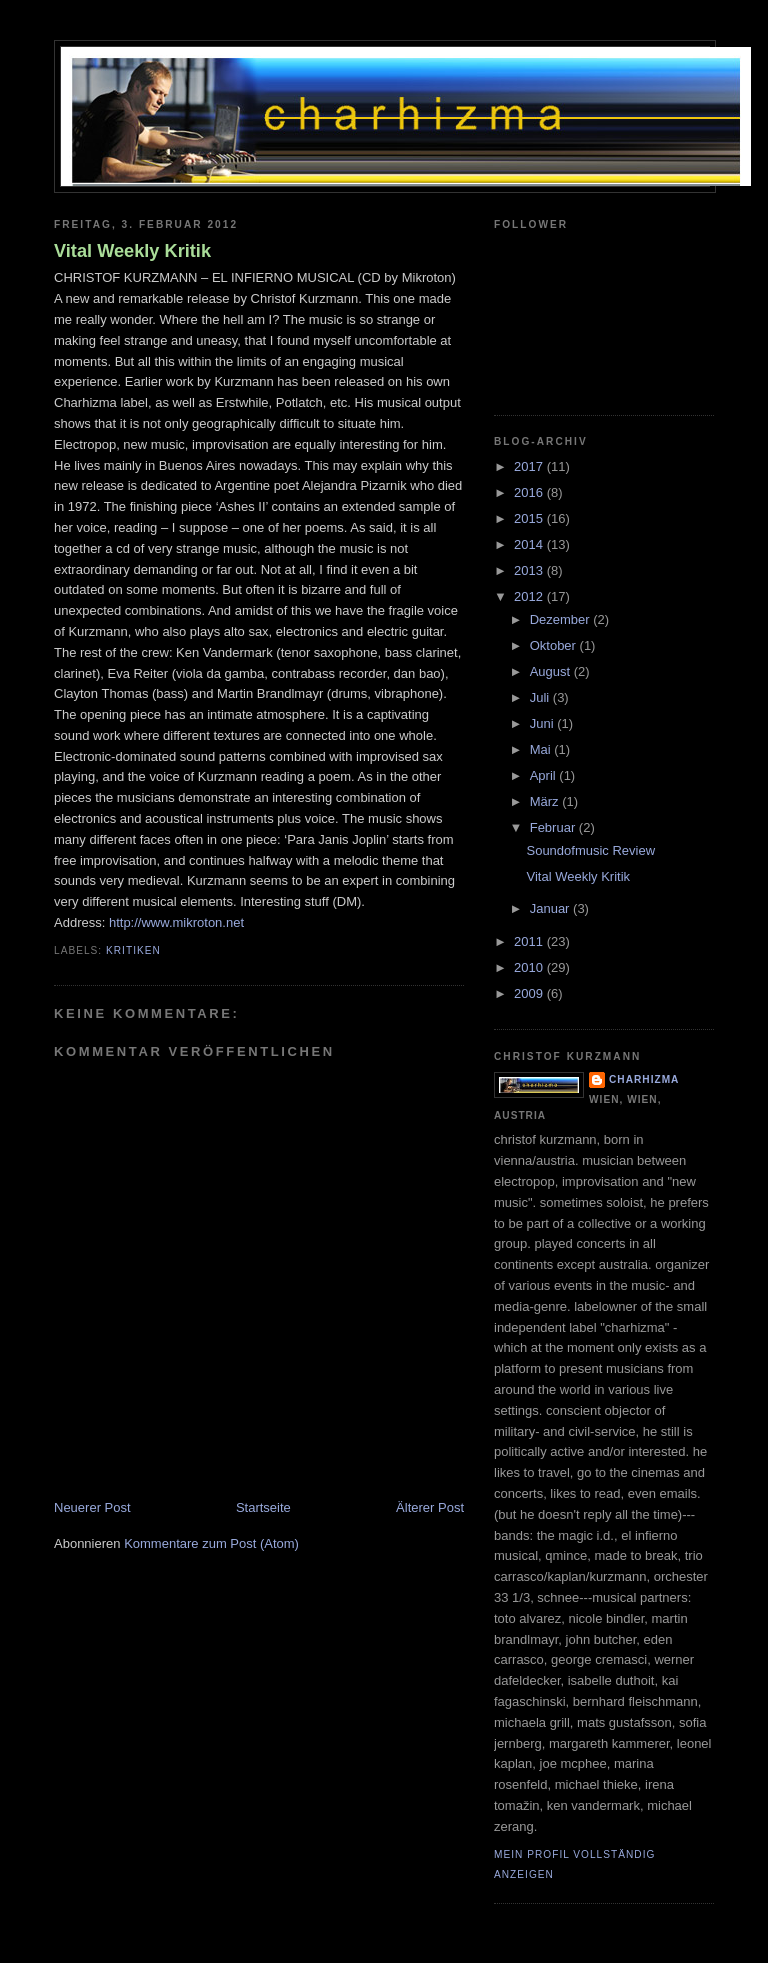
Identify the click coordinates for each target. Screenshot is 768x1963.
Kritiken (133, 950)
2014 (530, 544)
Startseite (263, 1507)
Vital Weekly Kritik (132, 251)
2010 (530, 967)
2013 (530, 570)
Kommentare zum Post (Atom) (211, 1543)
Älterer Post (430, 1507)
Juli (541, 697)
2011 (530, 941)
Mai (542, 749)
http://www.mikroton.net (176, 922)
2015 (530, 518)
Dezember (562, 619)
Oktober (555, 645)
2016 (530, 492)
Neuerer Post (92, 1507)
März (546, 801)
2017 (530, 466)
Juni (543, 723)
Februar (554, 827)
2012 (530, 596)
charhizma (644, 1079)
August (552, 671)
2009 (530, 993)
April (545, 775)
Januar (551, 908)
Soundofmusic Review (590, 850)
